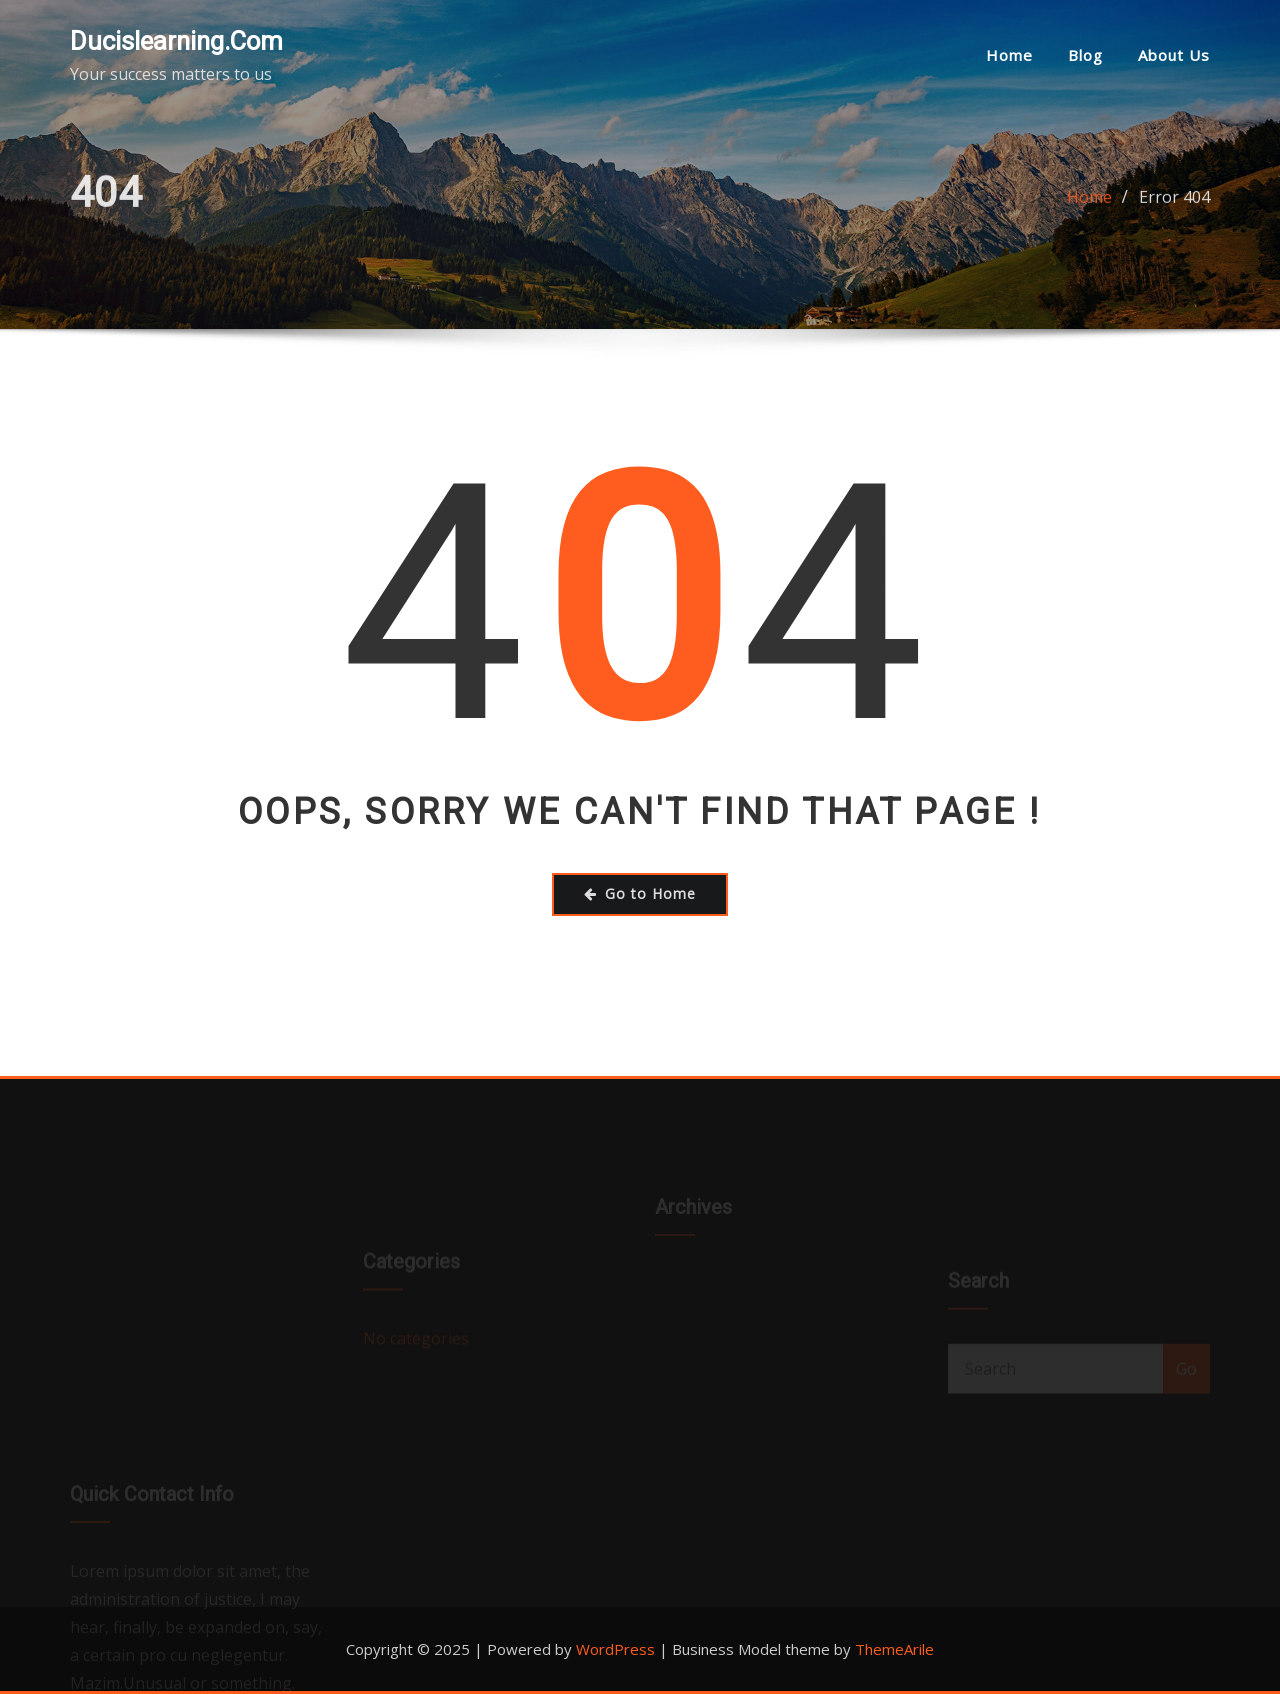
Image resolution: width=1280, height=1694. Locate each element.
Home (1009, 55)
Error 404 (1174, 204)
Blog (1085, 55)
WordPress (615, 1649)
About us (1174, 55)
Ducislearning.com (176, 41)
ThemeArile (894, 1649)
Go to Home (640, 893)
